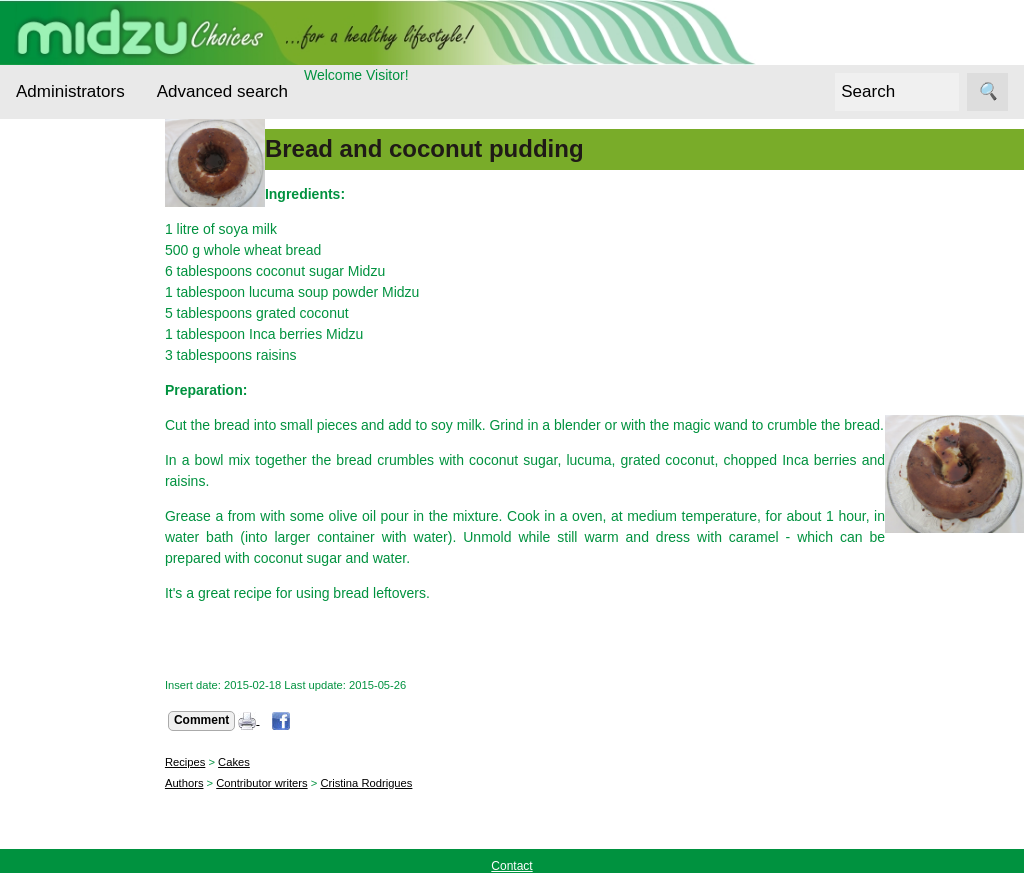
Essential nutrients (70, 378)
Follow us (45, 709)
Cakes (269, 762)
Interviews (74, 427)
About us (91, 623)
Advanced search (222, 91)
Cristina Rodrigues (401, 783)
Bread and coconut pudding (459, 148)
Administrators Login (80, 158)
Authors (219, 783)
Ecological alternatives (78, 317)
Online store (53, 842)
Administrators (70, 91)
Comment (236, 720)
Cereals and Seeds (80, 256)
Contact (88, 654)
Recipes (67, 504)
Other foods (79, 465)
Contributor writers (296, 783)
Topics (36, 195)
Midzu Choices (62, 568)
